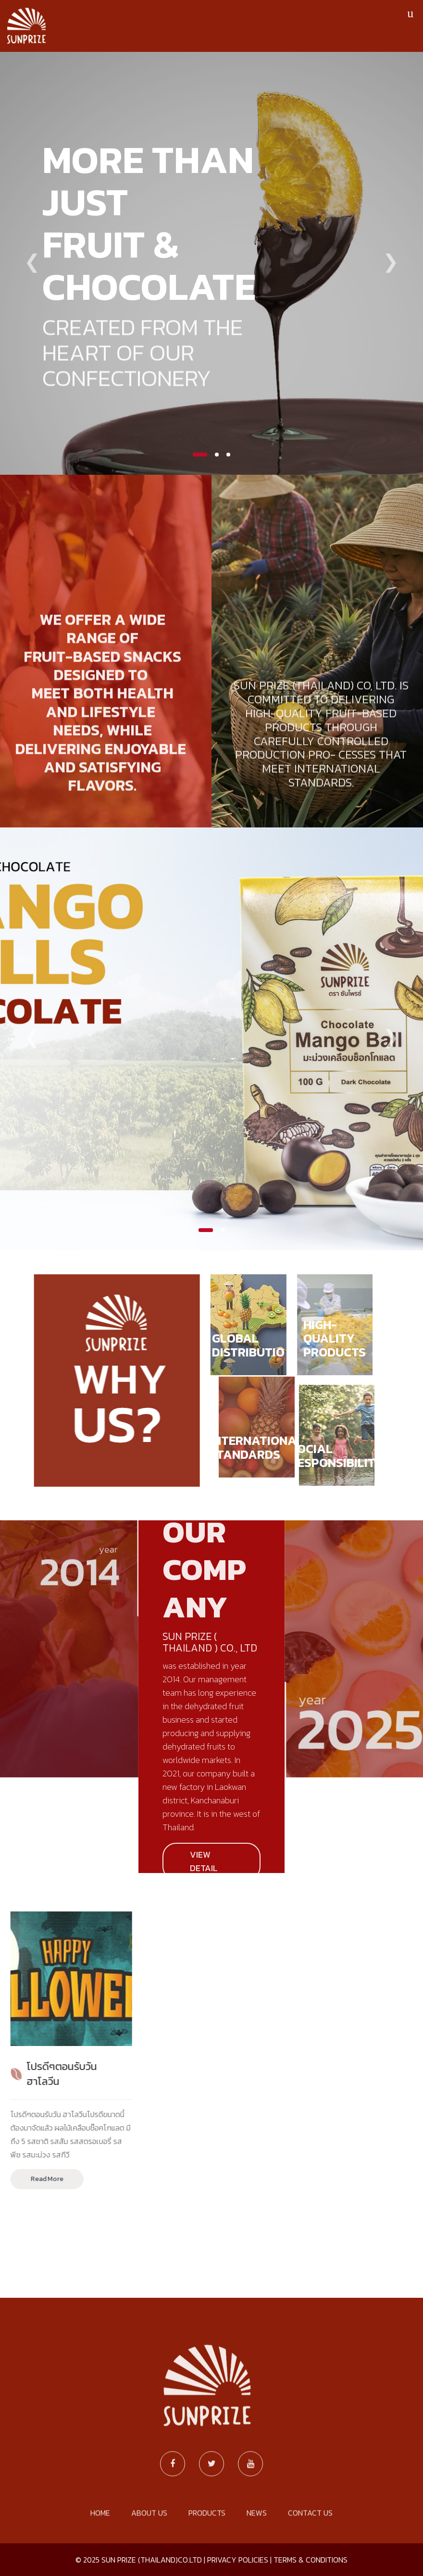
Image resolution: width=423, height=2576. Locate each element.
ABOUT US (149, 2555)
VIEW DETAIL (204, 1861)
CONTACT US (310, 2555)
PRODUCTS (206, 2555)
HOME (100, 2555)
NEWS (257, 2555)
